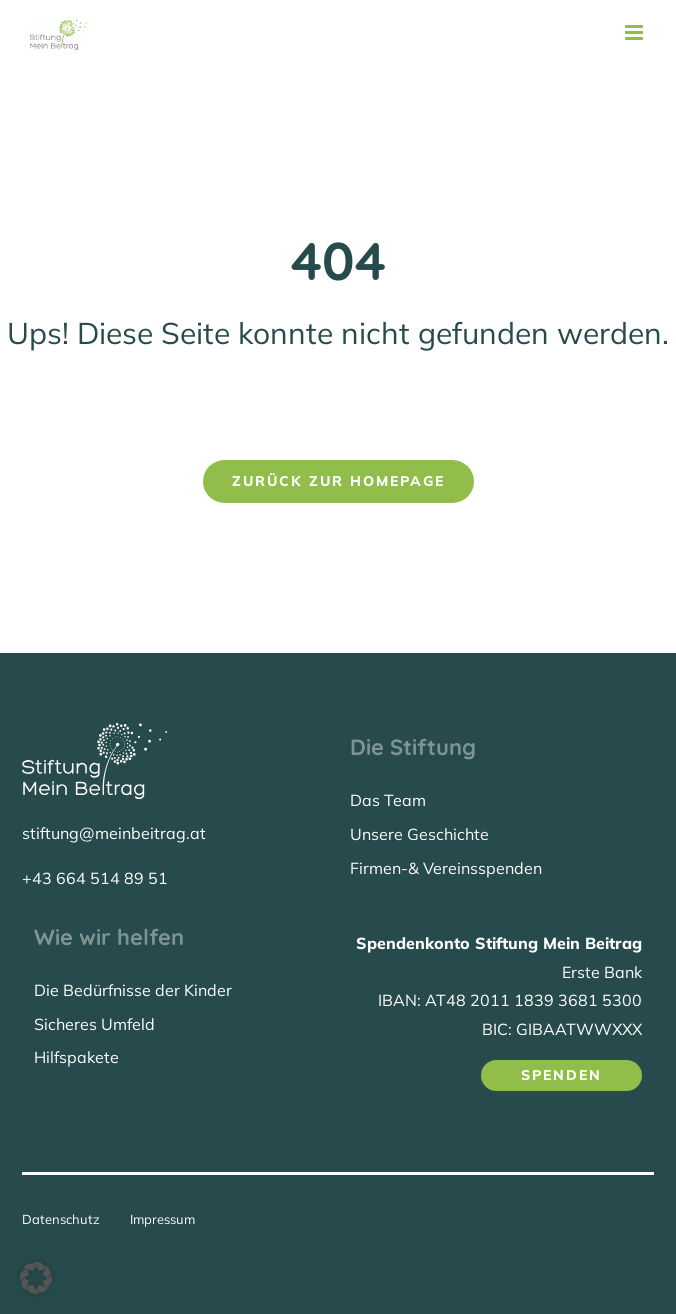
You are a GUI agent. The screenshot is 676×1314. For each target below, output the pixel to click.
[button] (36, 1278)
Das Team (388, 800)
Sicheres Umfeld (94, 1024)
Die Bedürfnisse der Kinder (133, 990)
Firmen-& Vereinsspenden (446, 868)
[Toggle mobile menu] (635, 32)
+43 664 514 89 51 (95, 878)
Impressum (162, 1219)
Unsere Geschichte (419, 834)
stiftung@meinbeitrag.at (114, 833)
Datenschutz (61, 1219)
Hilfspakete (76, 1057)
